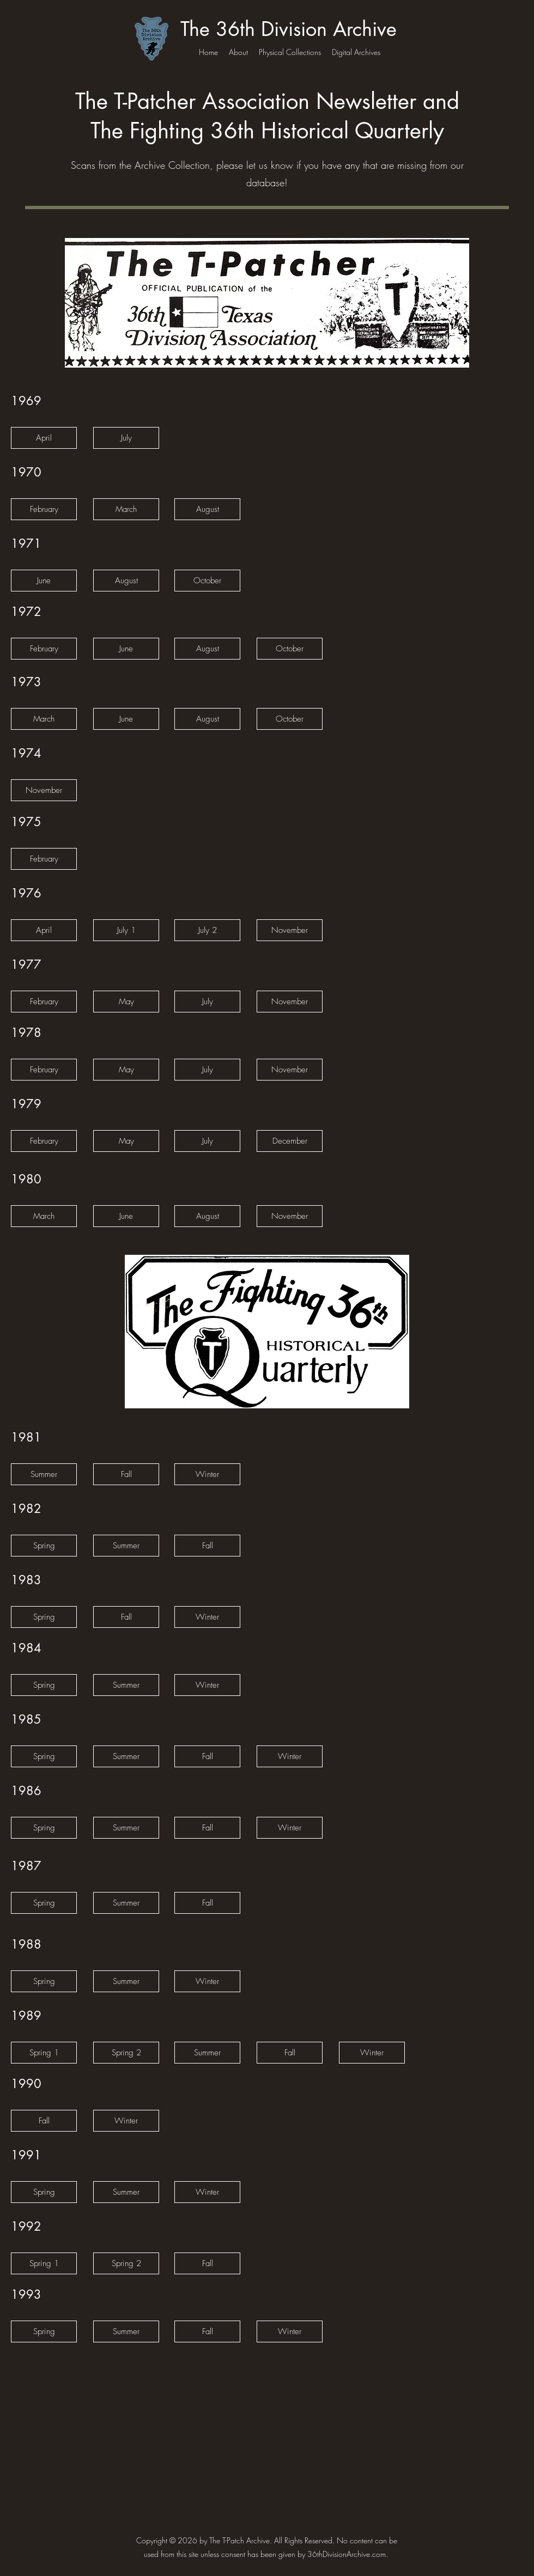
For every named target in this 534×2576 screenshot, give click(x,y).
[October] (207, 580)
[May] (126, 1001)
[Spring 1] (44, 2053)
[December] (290, 1141)
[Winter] (207, 1474)
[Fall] (126, 1474)
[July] (126, 438)
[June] (126, 649)
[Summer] (44, 1474)
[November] (44, 790)
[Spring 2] (126, 2053)
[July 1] (126, 930)
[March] (126, 509)
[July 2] (207, 930)
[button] (44, 580)
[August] (207, 509)
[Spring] (44, 1545)
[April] (44, 438)
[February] (44, 509)
